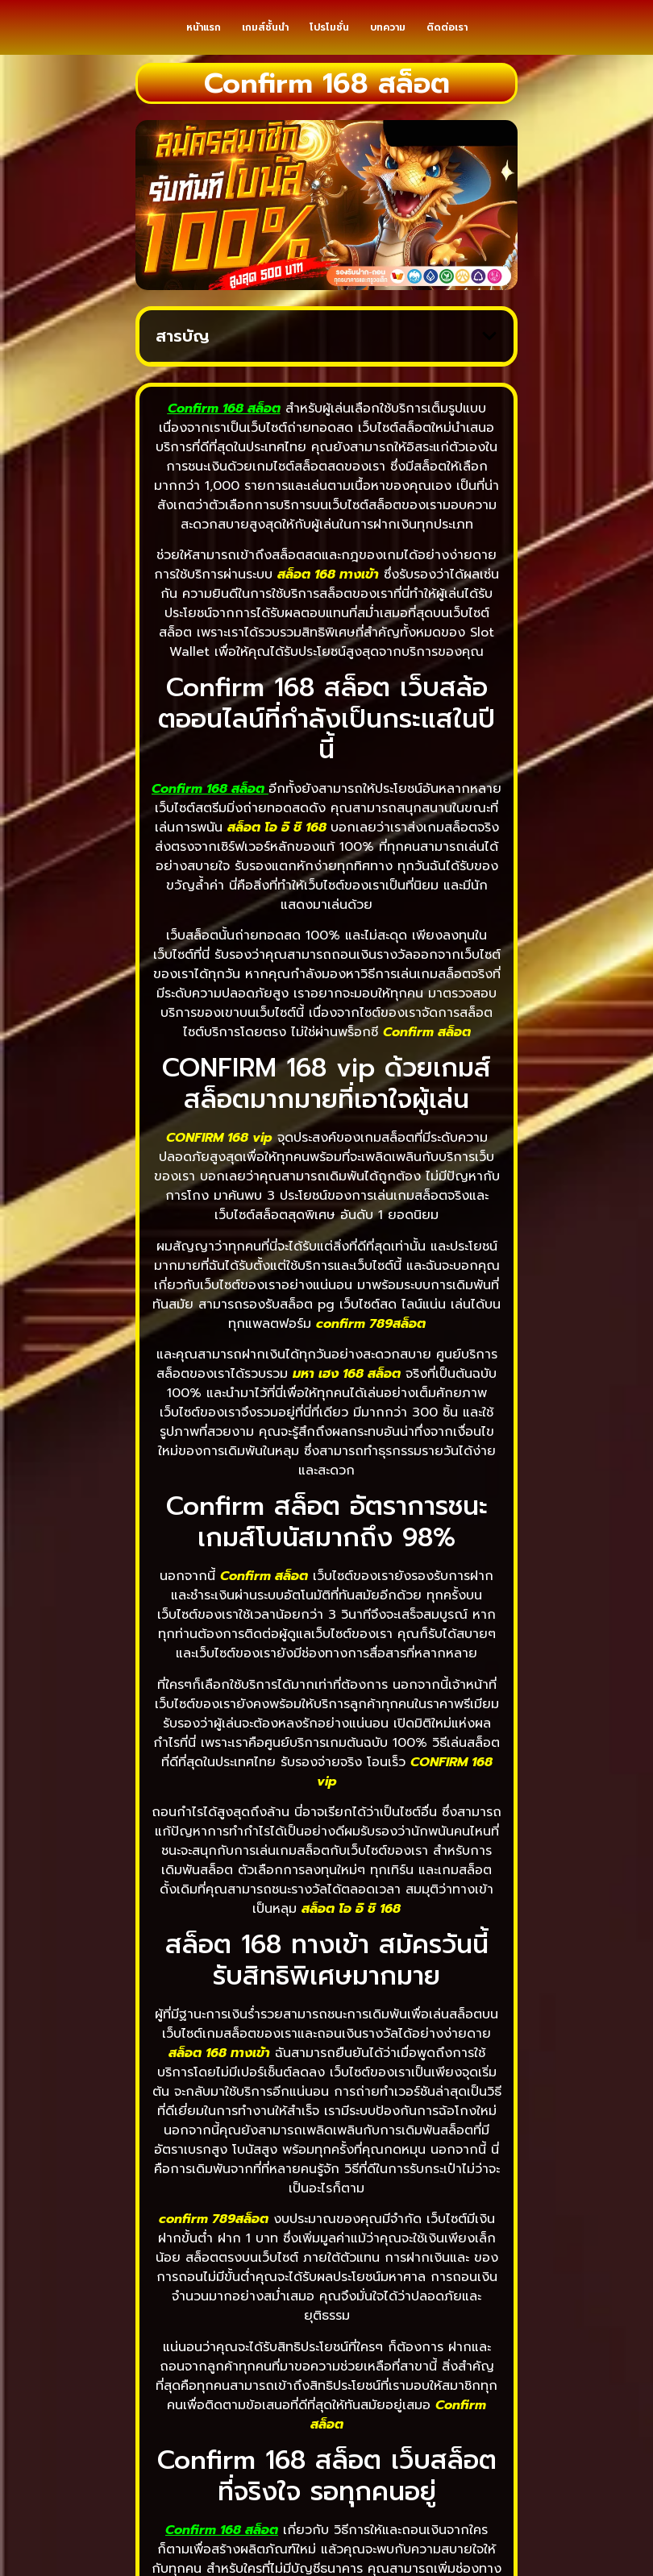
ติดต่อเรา (447, 37)
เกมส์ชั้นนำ (265, 37)
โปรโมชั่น (329, 37)
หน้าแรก (203, 37)
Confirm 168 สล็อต (208, 807)
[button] (489, 354)
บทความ (388, 37)
